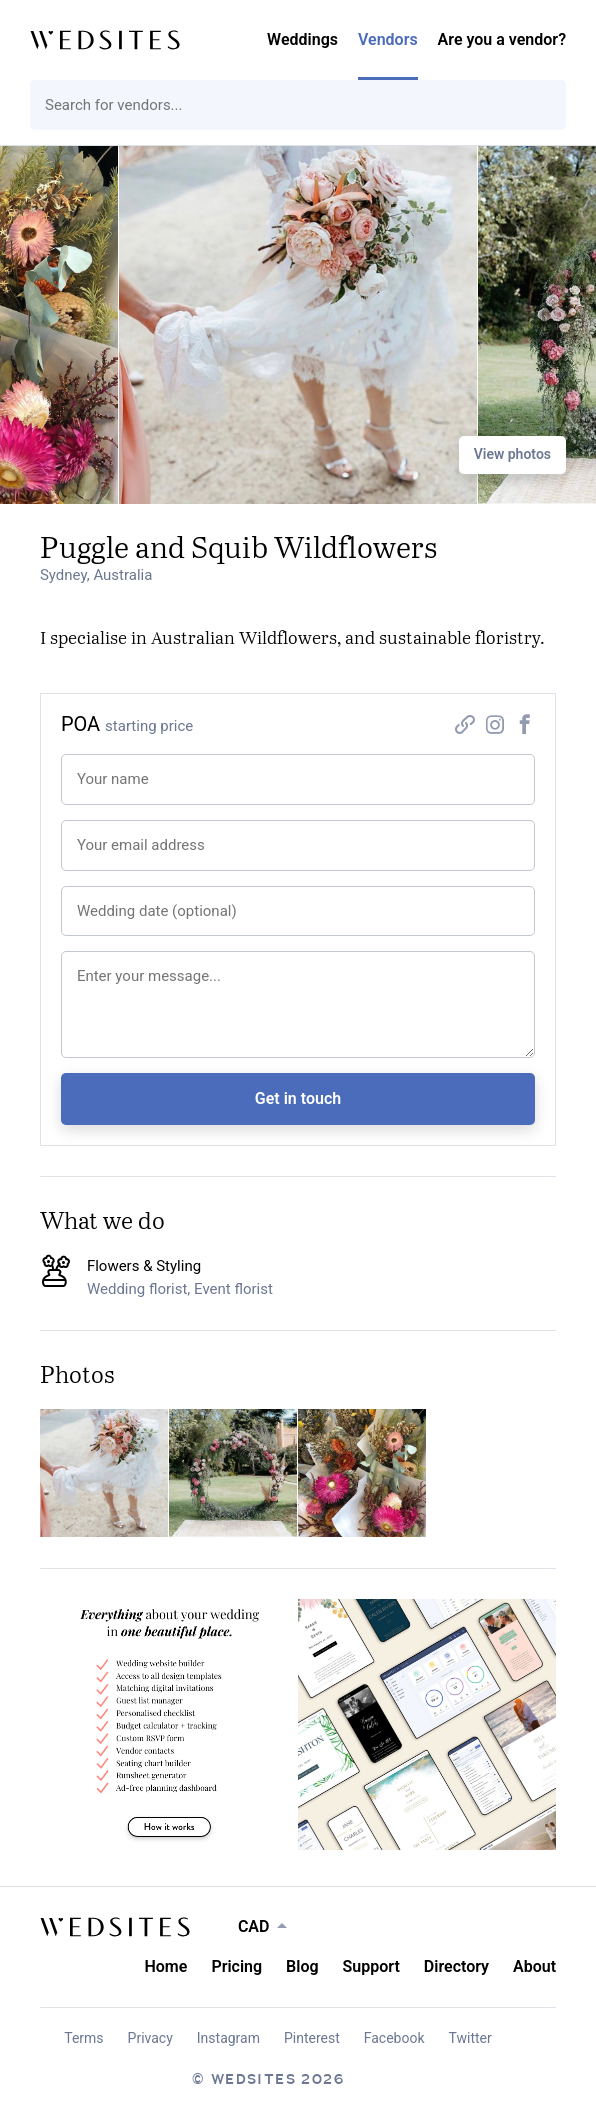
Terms (83, 2038)
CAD (254, 1926)
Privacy (150, 2038)
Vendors (388, 39)
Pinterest (312, 2038)
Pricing (236, 1966)
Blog (302, 1966)
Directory (456, 1966)
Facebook (394, 2038)
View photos (512, 454)
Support (371, 1966)
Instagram (228, 2038)
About (534, 1966)
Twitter (470, 2038)
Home (165, 1966)
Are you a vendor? (502, 39)
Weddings (302, 39)
